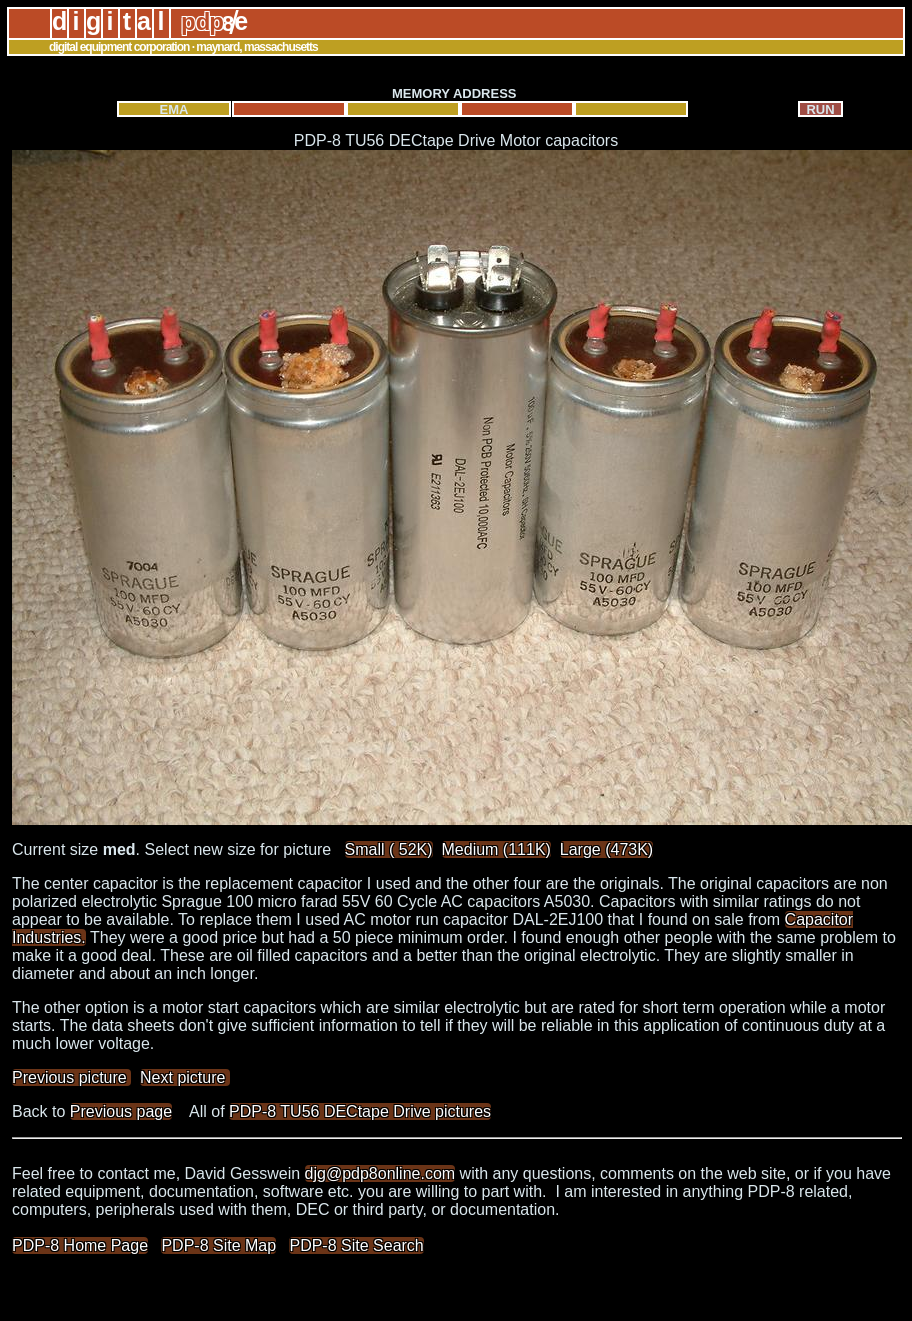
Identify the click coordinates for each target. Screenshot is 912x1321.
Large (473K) (606, 849)
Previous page (121, 1111)
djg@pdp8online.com (380, 1173)
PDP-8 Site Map (218, 1245)
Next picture (185, 1077)
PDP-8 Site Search (356, 1245)
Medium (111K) (496, 849)
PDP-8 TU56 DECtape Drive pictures (360, 1111)
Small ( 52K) (389, 849)
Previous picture (71, 1077)
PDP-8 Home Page (80, 1245)
